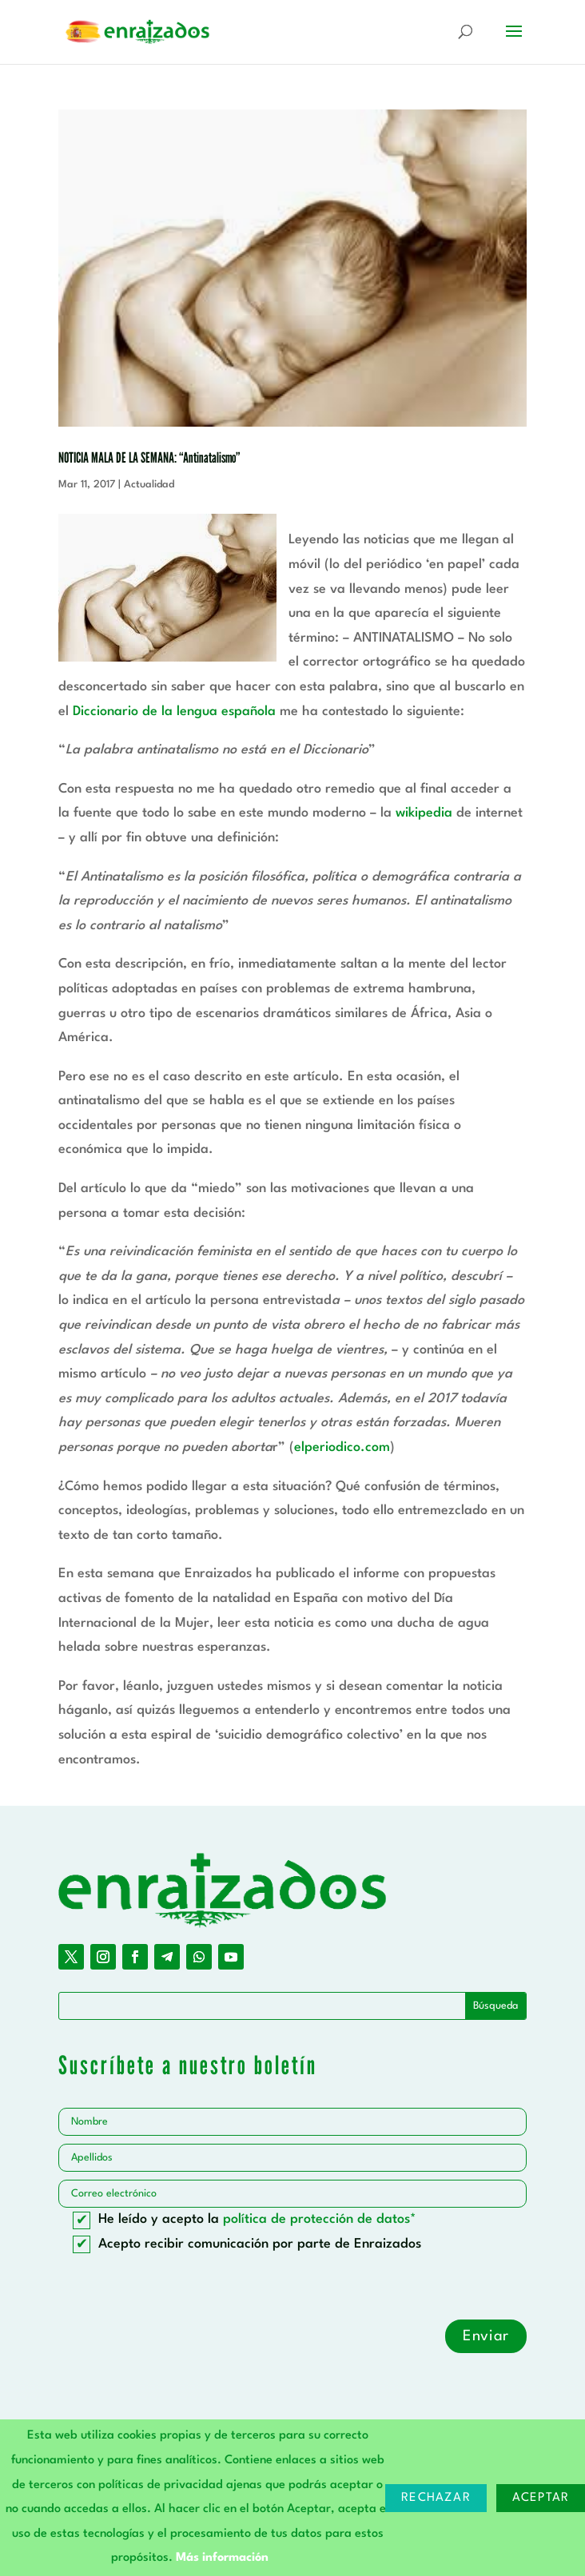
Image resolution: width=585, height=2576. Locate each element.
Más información (222, 2558)
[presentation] (179, 2288)
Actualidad (149, 484)
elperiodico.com (342, 1447)
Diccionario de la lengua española (174, 711)
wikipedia (424, 813)
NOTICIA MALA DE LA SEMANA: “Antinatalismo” (149, 457)
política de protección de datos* (319, 2219)
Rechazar (436, 2498)
